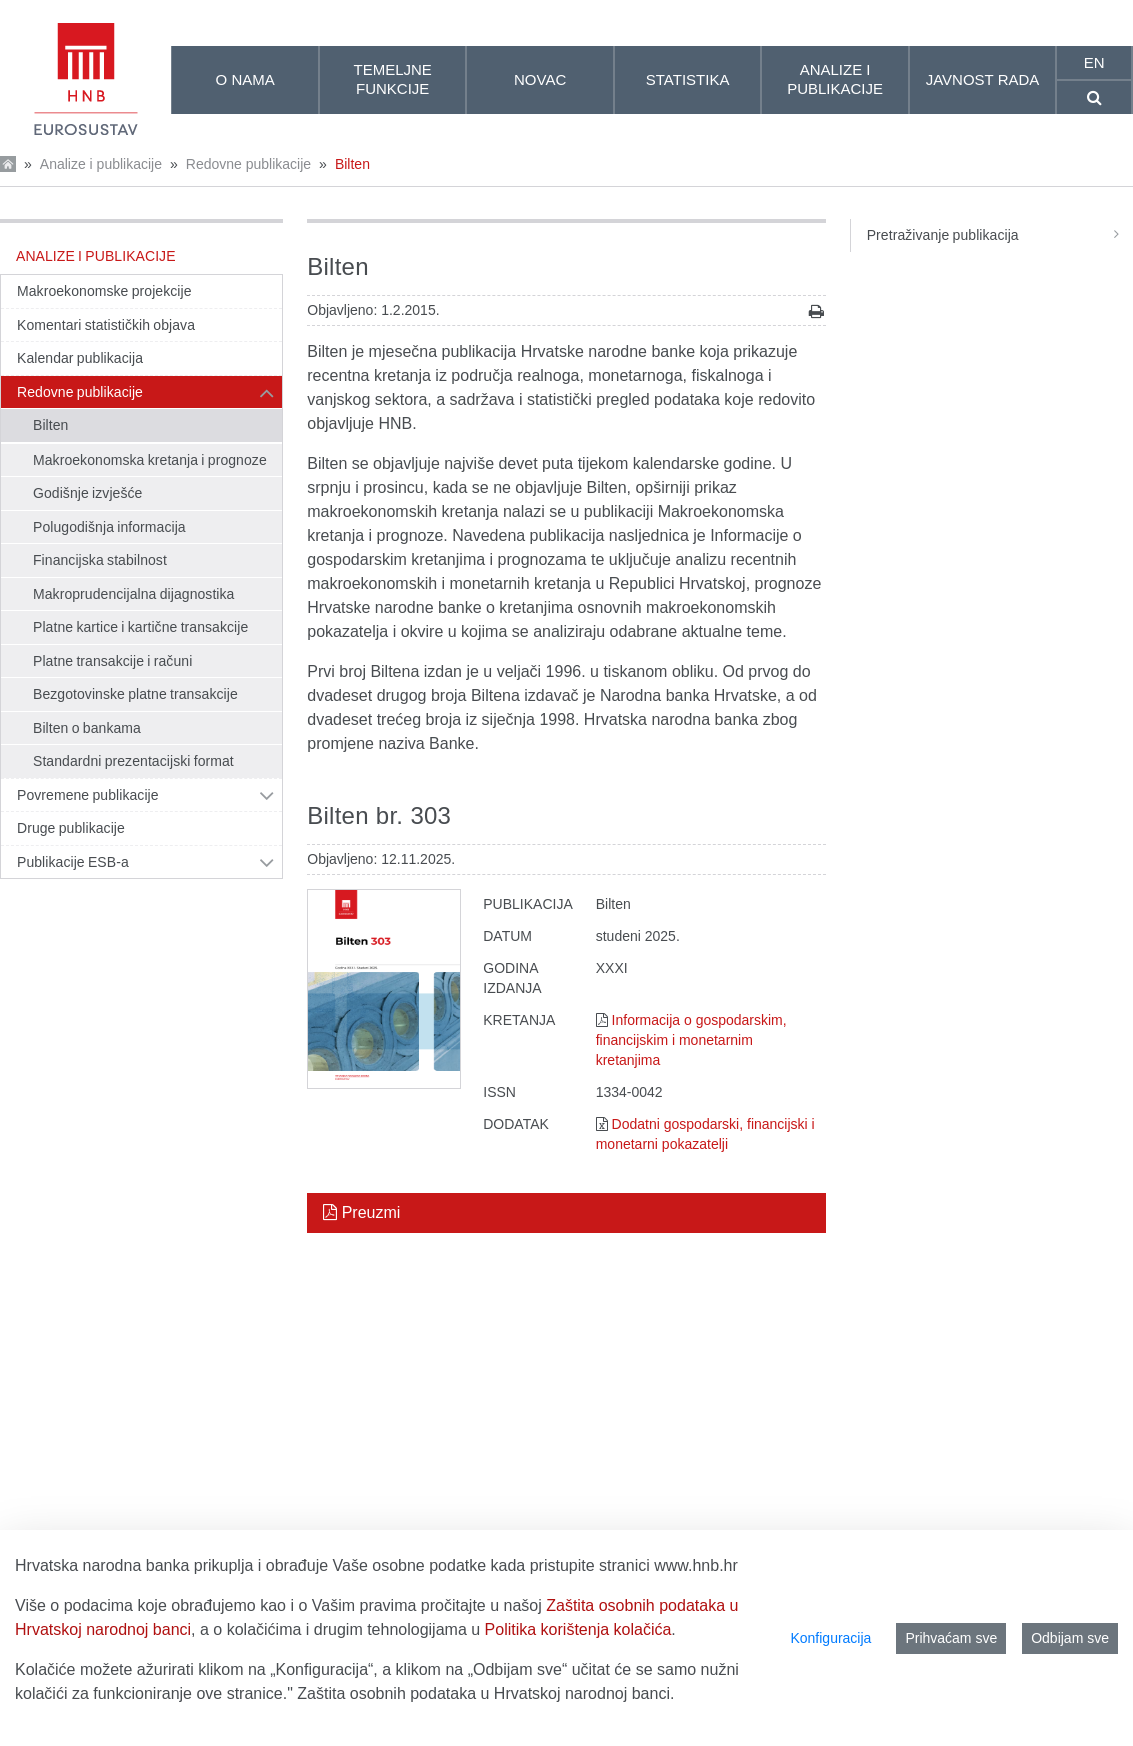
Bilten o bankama (87, 728)
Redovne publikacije (248, 164)
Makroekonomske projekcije (104, 291)
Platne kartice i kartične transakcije (140, 627)
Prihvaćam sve (951, 1638)
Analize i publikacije (101, 164)
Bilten (352, 164)
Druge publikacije (71, 828)
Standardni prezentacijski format (133, 761)
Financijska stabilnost (100, 560)
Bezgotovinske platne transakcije (135, 694)
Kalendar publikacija (80, 358)
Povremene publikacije (88, 795)
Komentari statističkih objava (106, 325)
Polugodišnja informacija (109, 527)
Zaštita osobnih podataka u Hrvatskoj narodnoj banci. (485, 1693)
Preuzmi (361, 1212)
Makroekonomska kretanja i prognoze (150, 460)
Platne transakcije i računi (112, 661)
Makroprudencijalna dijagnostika (133, 594)
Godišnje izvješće (87, 493)
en (1094, 62)
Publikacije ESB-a (73, 862)
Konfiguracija (830, 1638)
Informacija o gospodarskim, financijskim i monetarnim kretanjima (691, 1040)
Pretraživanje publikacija (1000, 235)
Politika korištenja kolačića (578, 1629)
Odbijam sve (1070, 1638)
